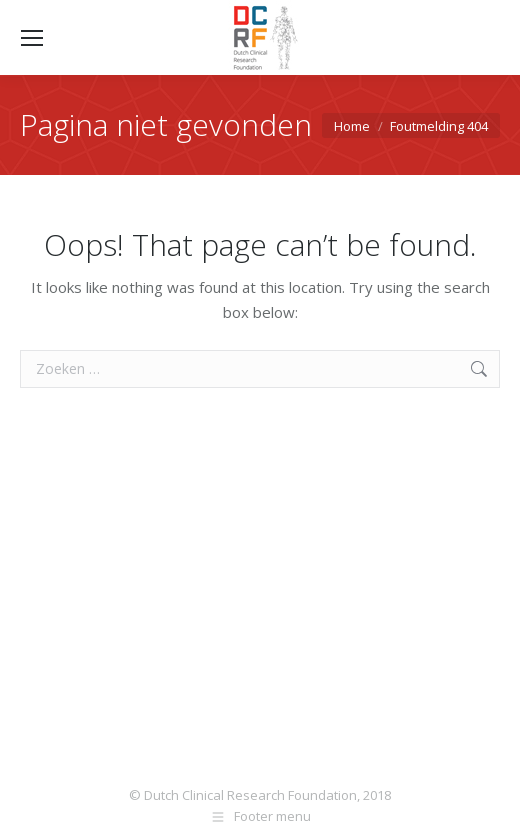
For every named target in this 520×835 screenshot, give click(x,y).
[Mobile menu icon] (32, 38)
